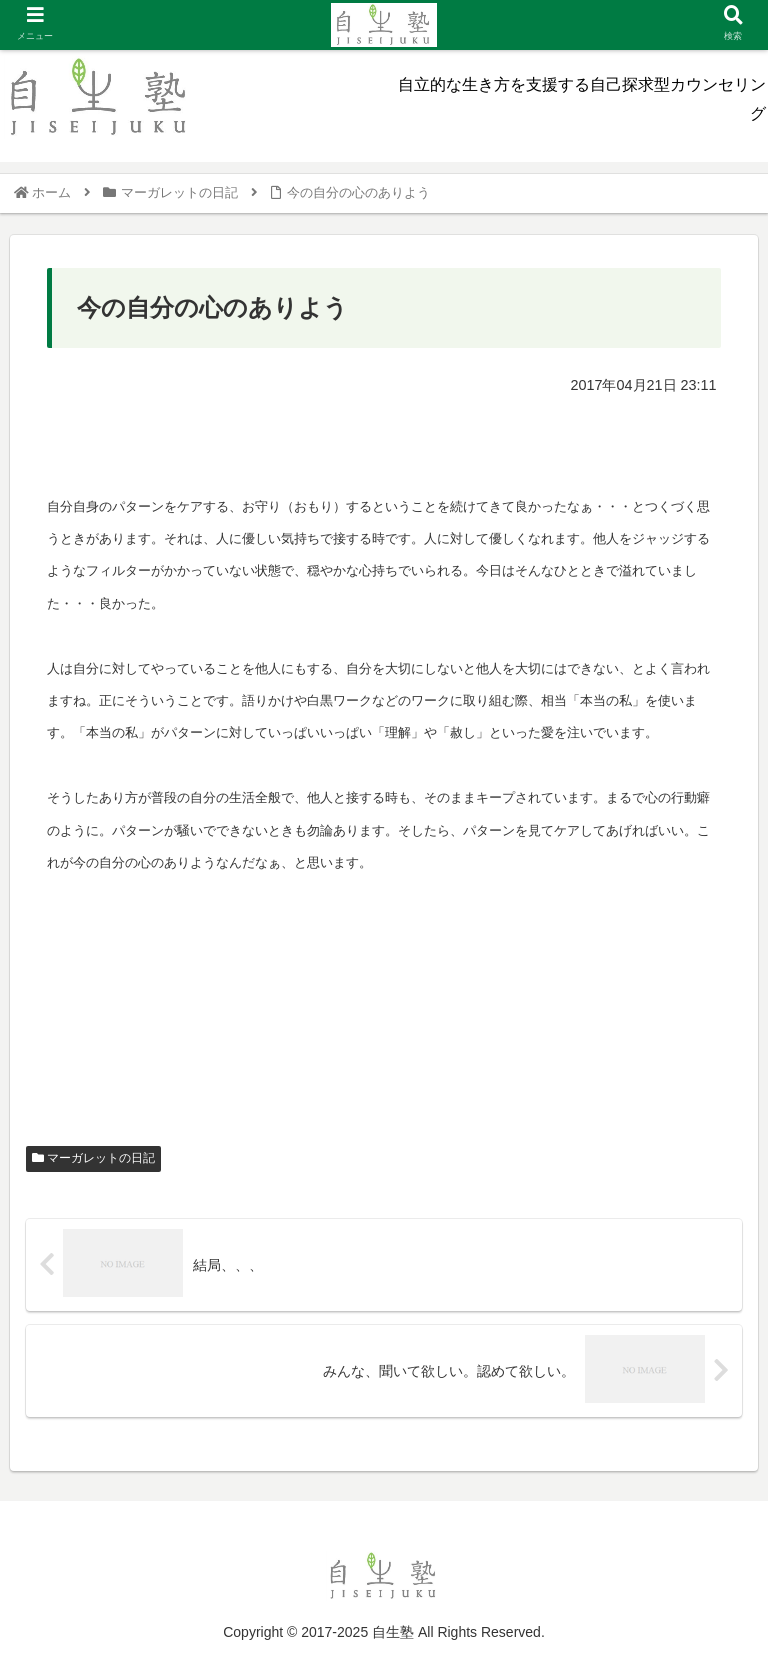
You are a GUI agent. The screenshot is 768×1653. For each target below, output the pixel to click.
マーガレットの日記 (93, 1158)
